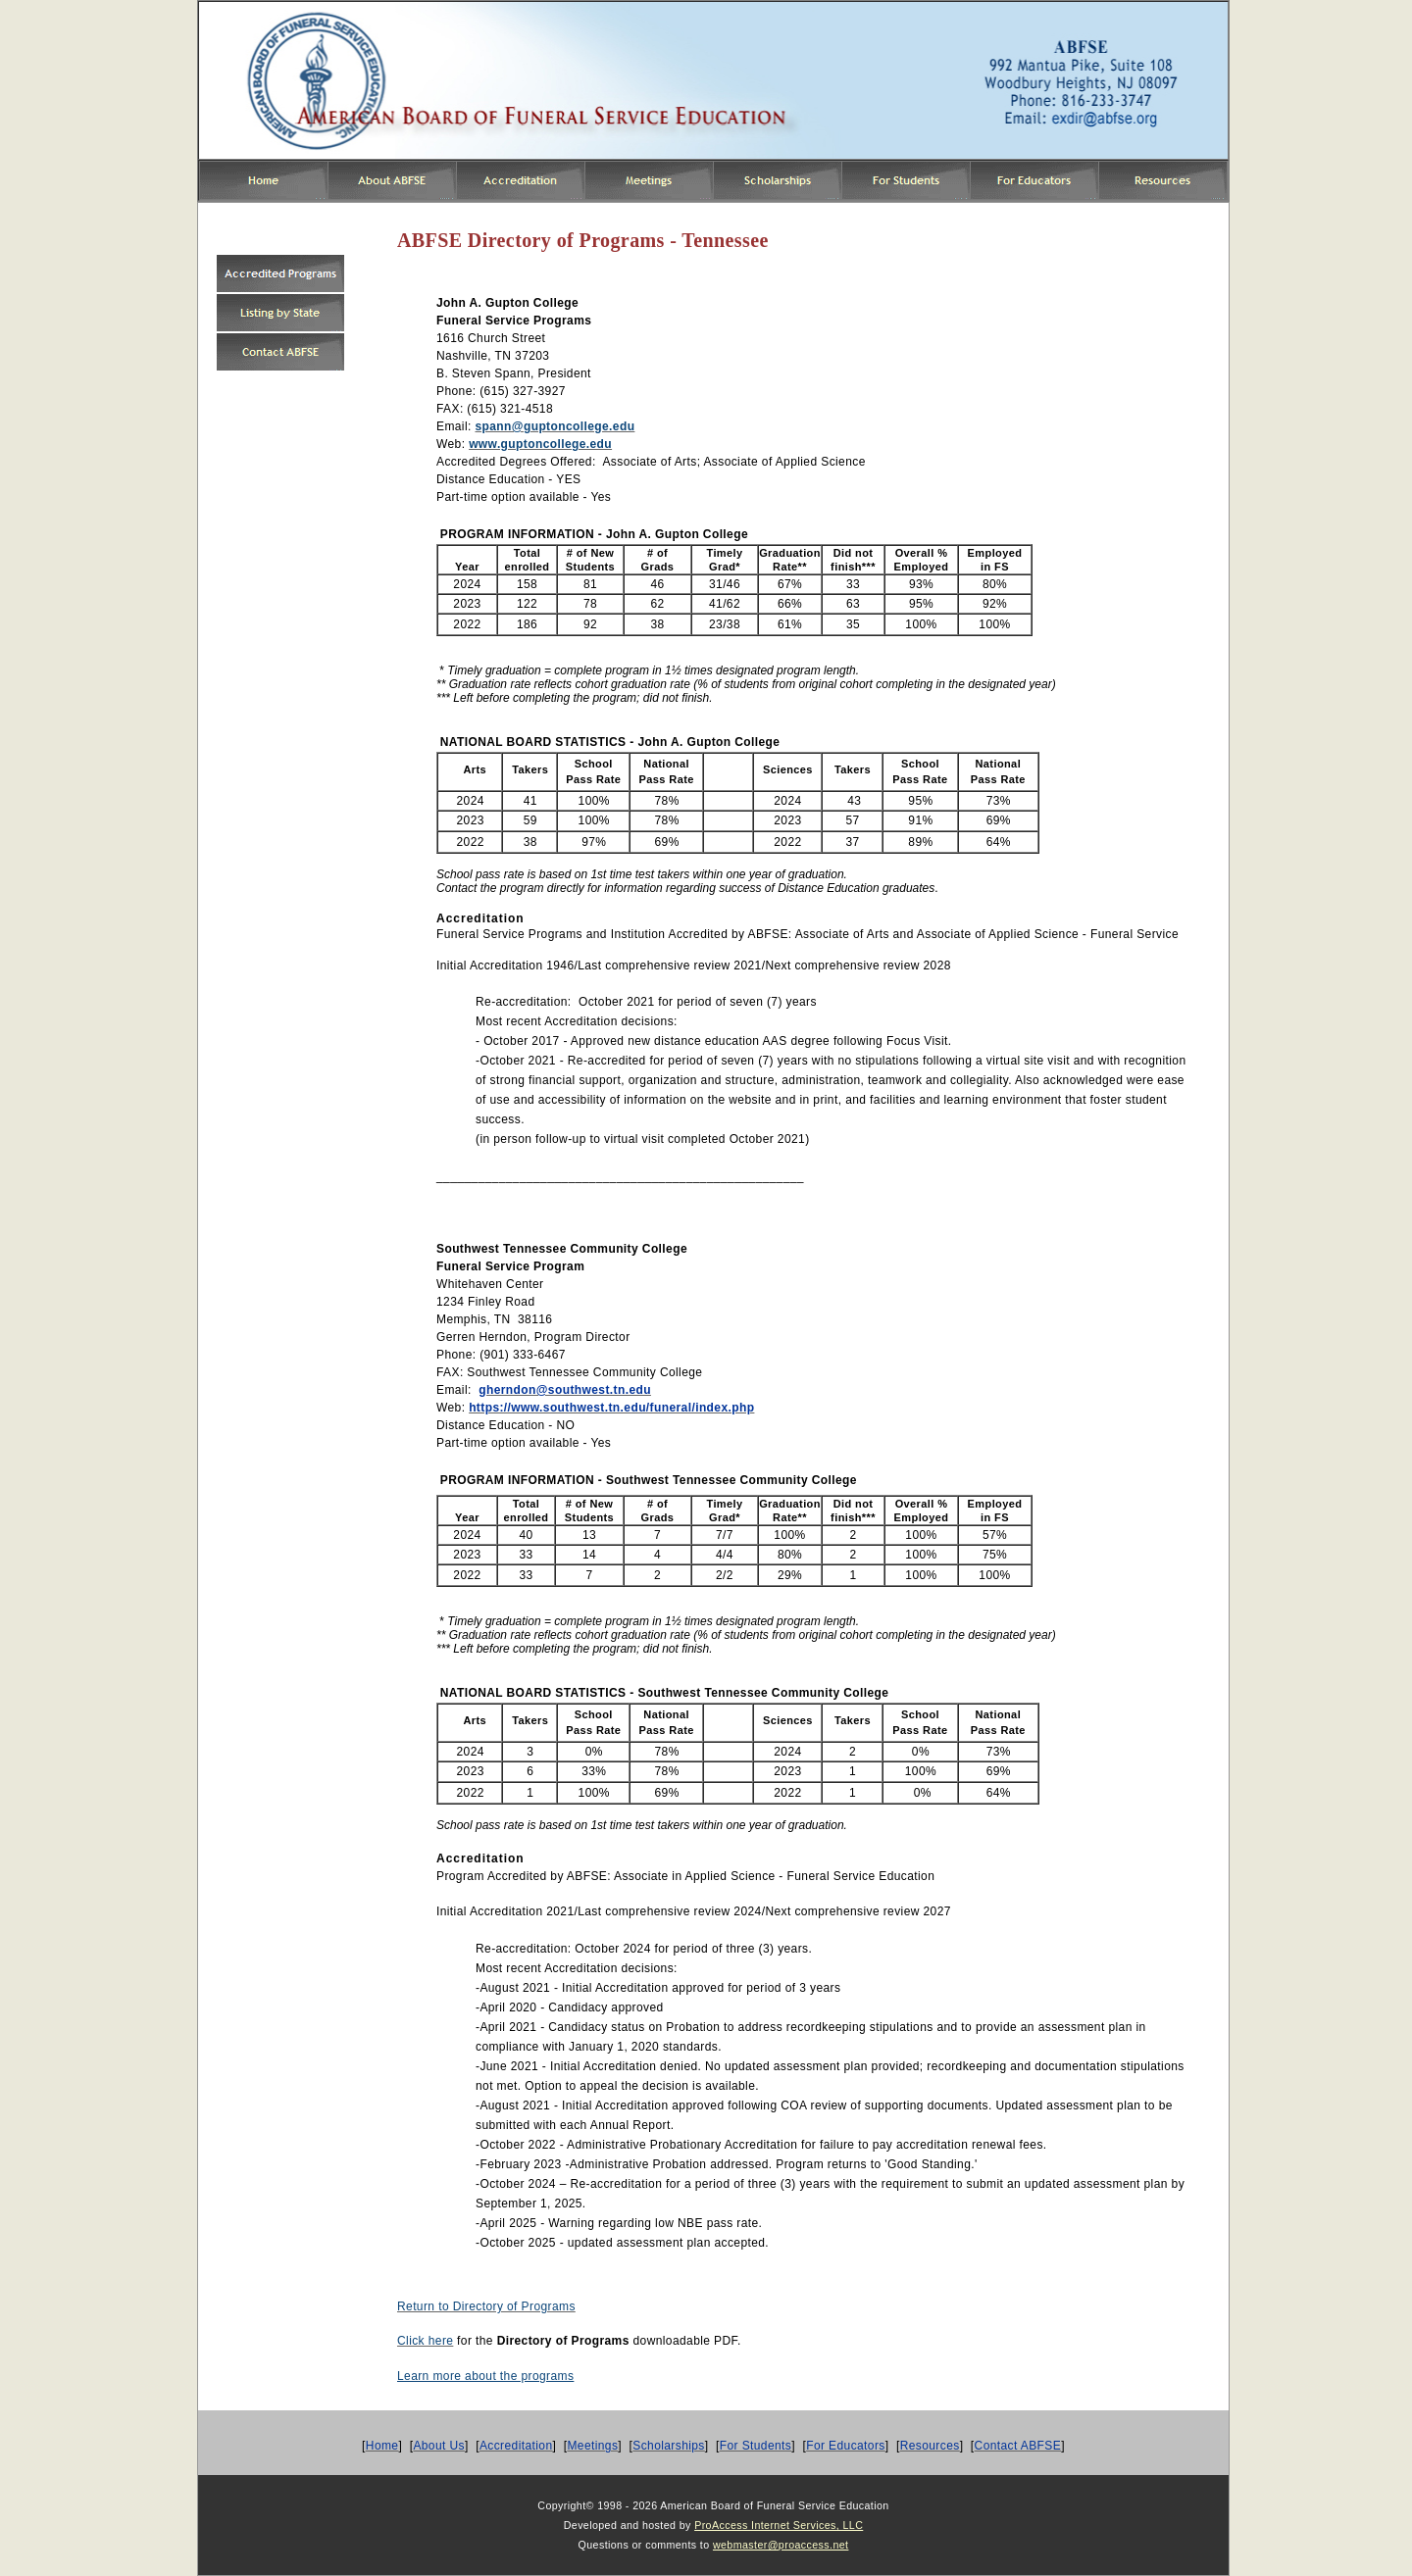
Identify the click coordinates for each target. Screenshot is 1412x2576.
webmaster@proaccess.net (780, 2545)
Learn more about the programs (485, 2376)
